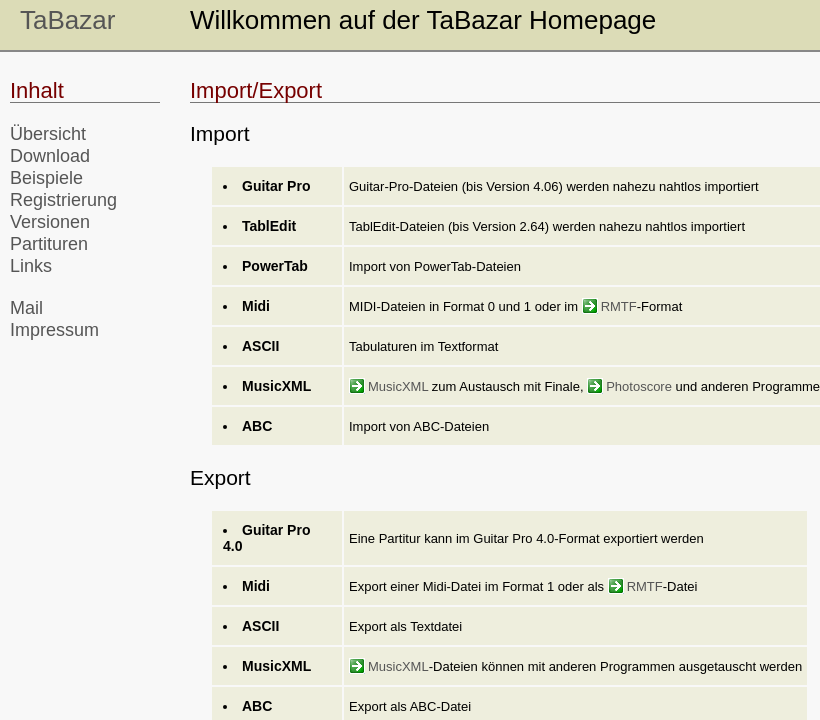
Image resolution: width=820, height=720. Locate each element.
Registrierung (63, 200)
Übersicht (48, 134)
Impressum (54, 330)
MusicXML (388, 386)
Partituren (49, 244)
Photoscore (629, 386)
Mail (26, 308)
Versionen (50, 222)
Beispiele (46, 178)
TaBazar (67, 20)
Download (50, 156)
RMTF (609, 306)
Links (31, 266)
